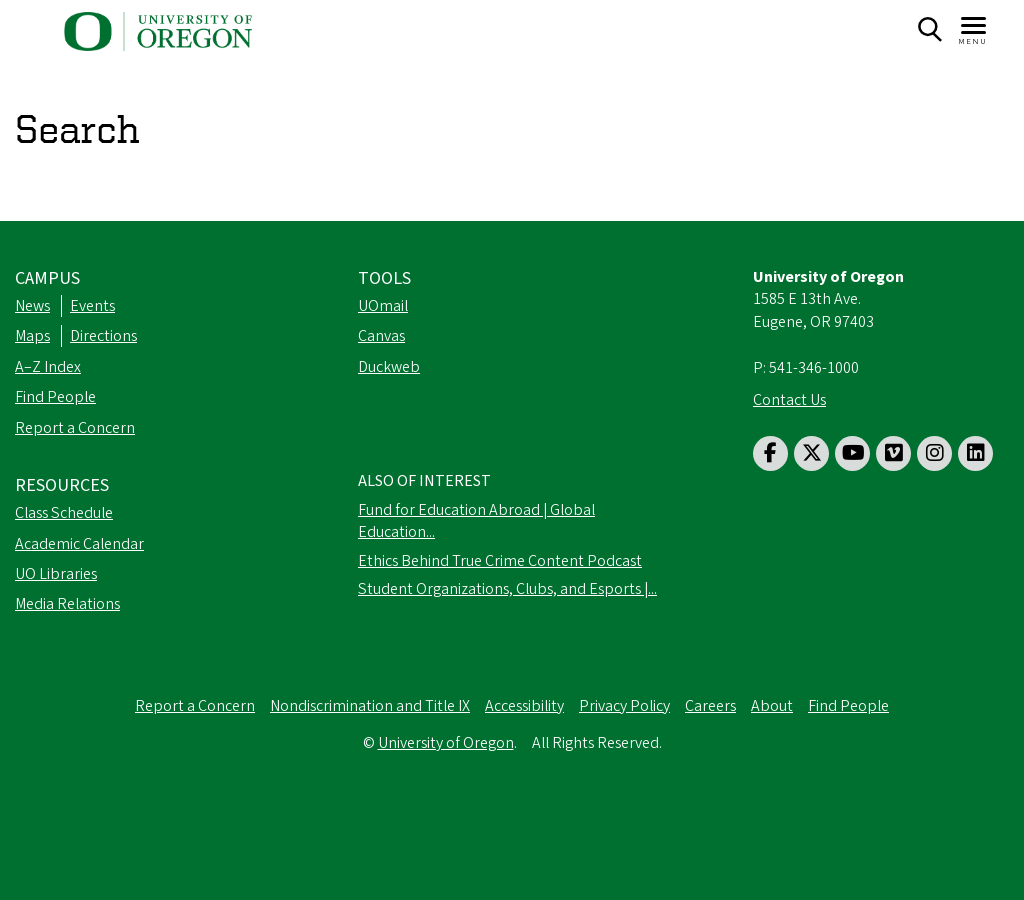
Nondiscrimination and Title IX (370, 706)
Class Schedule (64, 513)
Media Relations (67, 604)
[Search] (929, 29)
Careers (710, 706)
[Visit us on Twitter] (811, 453)
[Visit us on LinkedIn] (975, 453)
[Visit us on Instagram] (934, 453)
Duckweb (389, 367)
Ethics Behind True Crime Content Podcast (500, 561)
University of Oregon (446, 743)
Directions (103, 336)
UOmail (383, 306)
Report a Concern (75, 428)
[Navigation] (974, 29)
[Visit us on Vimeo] (893, 453)
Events (92, 306)
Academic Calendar (79, 544)
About (772, 706)
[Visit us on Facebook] (770, 453)
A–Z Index (48, 367)
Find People (55, 397)
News (32, 306)
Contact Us (789, 400)
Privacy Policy (624, 706)
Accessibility (524, 706)
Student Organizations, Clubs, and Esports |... (507, 589)
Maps (32, 336)
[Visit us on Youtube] (852, 453)
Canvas (381, 336)
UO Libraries (56, 574)
